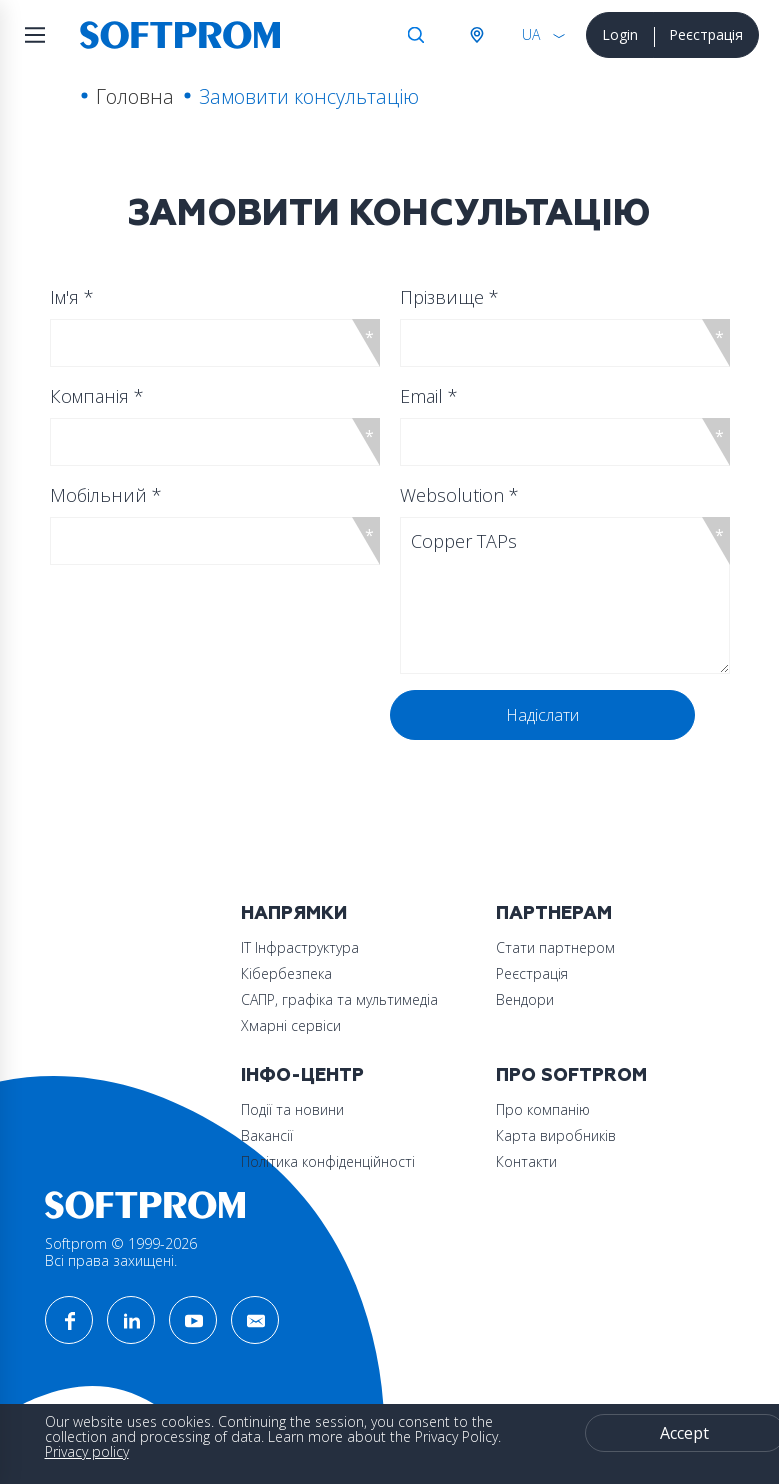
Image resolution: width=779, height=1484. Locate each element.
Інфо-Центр (302, 1075)
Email (429, 396)
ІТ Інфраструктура (300, 947)
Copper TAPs (565, 595)
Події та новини (292, 1109)
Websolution (459, 495)
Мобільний (106, 495)
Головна (135, 96)
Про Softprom (571, 1075)
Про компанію (543, 1109)
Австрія (476, 35)
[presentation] (207, 729)
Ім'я (72, 297)
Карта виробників (556, 1135)
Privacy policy (87, 1451)
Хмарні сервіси (291, 1025)
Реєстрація (706, 34)
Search (416, 35)
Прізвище (449, 297)
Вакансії (267, 1135)
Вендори (525, 999)
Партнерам (554, 913)
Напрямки (294, 913)
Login (620, 34)
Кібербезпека (286, 973)
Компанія (97, 396)
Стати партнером (555, 947)
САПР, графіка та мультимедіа (339, 999)
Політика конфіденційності (328, 1161)
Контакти (526, 1161)
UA (531, 34)
